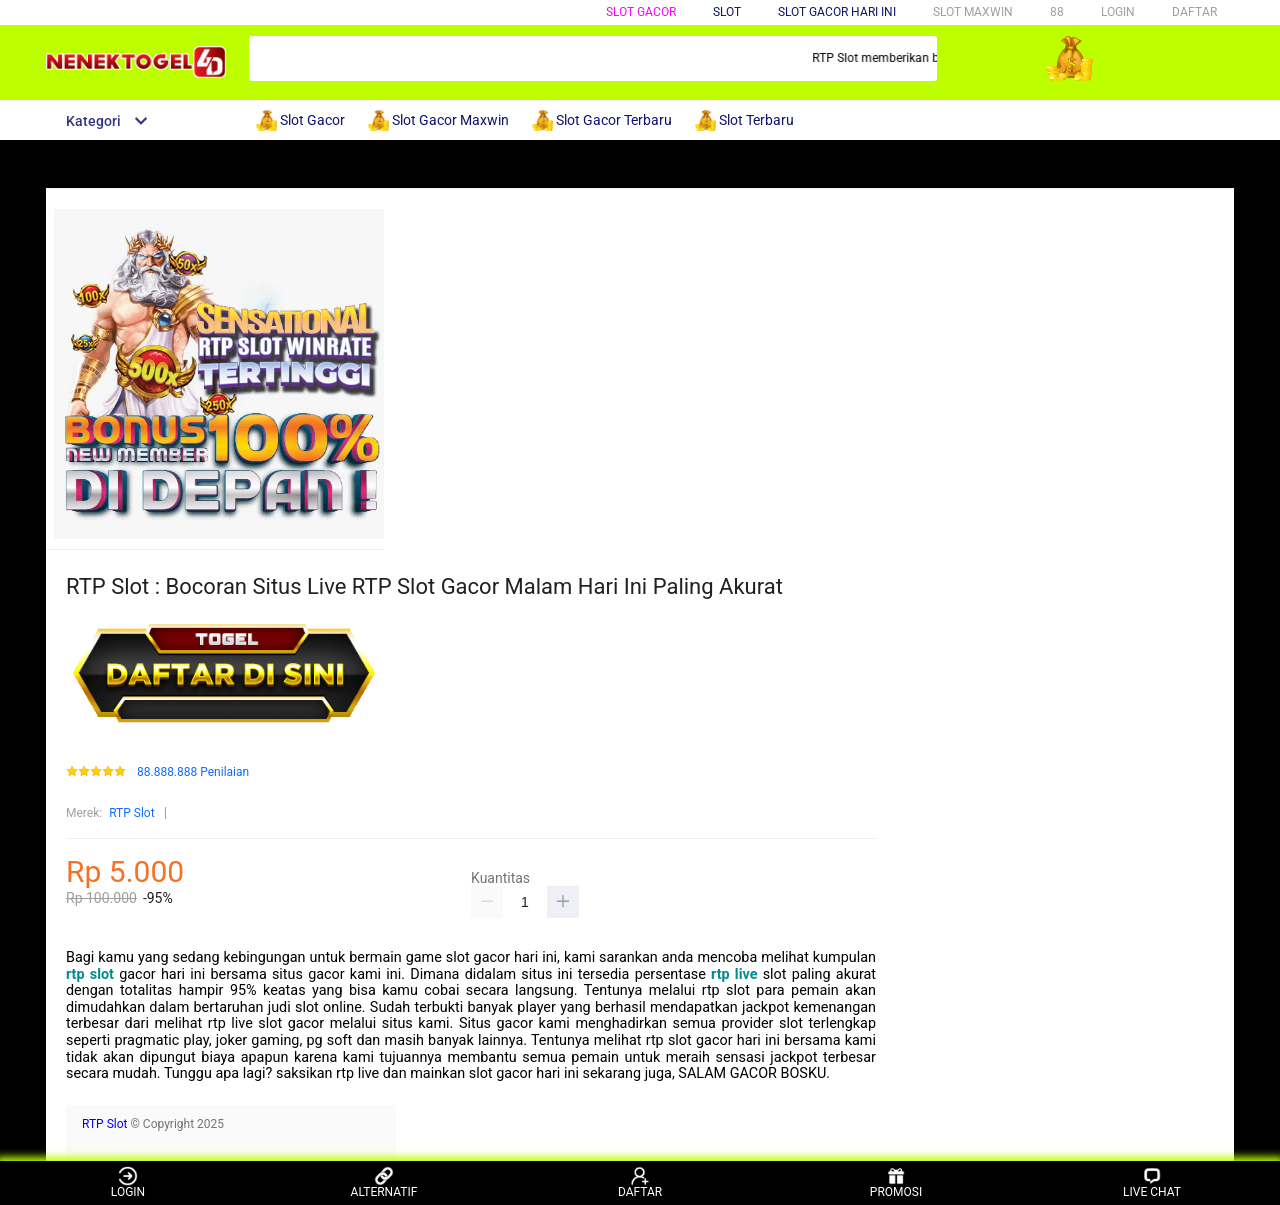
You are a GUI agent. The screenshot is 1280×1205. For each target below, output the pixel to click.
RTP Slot (131, 813)
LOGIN (1118, 12)
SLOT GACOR (641, 12)
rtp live (734, 974)
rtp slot (90, 974)
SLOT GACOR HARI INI (837, 12)
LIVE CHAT (1152, 1182)
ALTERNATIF (384, 1182)
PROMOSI (896, 1182)
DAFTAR (1194, 12)
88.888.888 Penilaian (193, 772)
